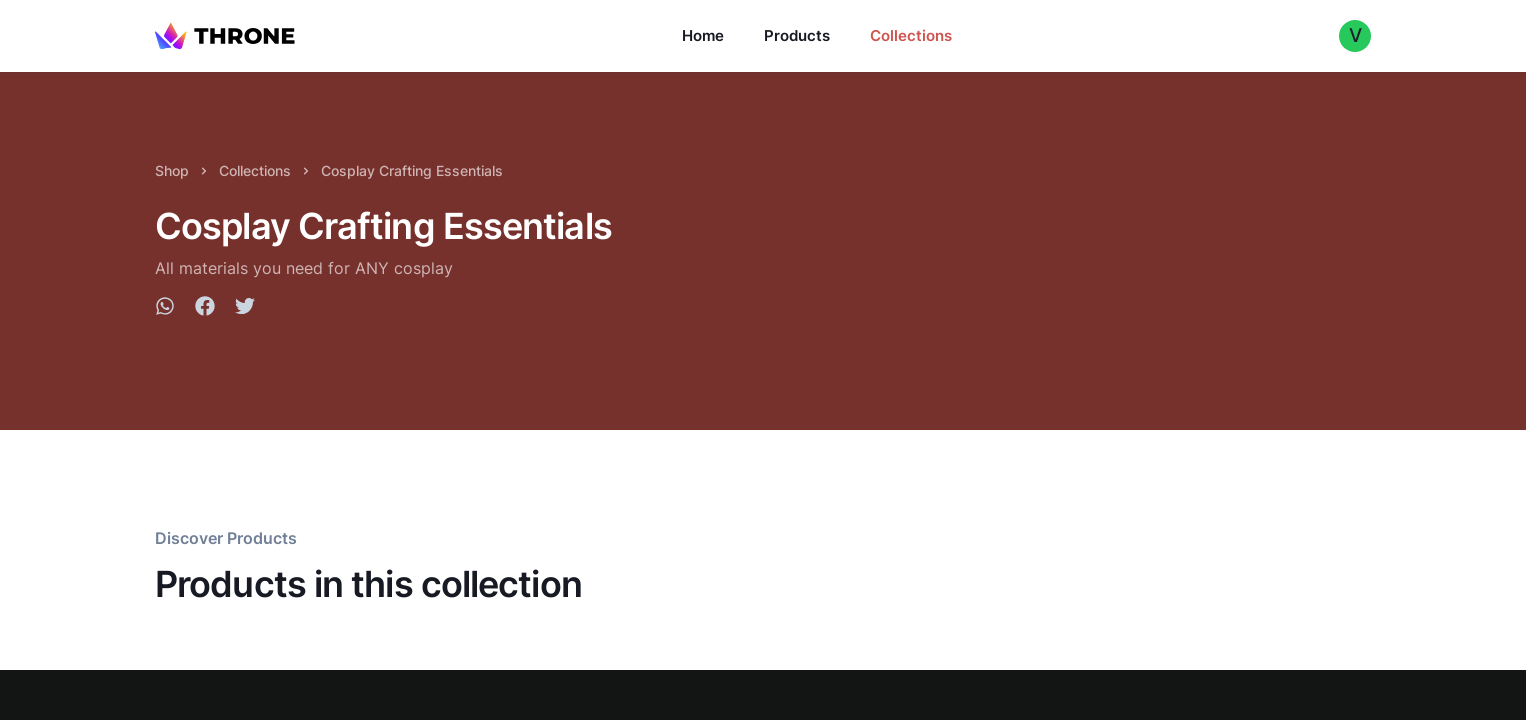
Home (703, 35)
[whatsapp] (165, 309)
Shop (172, 170)
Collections (911, 35)
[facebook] (205, 309)
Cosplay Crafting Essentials (412, 170)
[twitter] (245, 309)
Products (797, 35)
